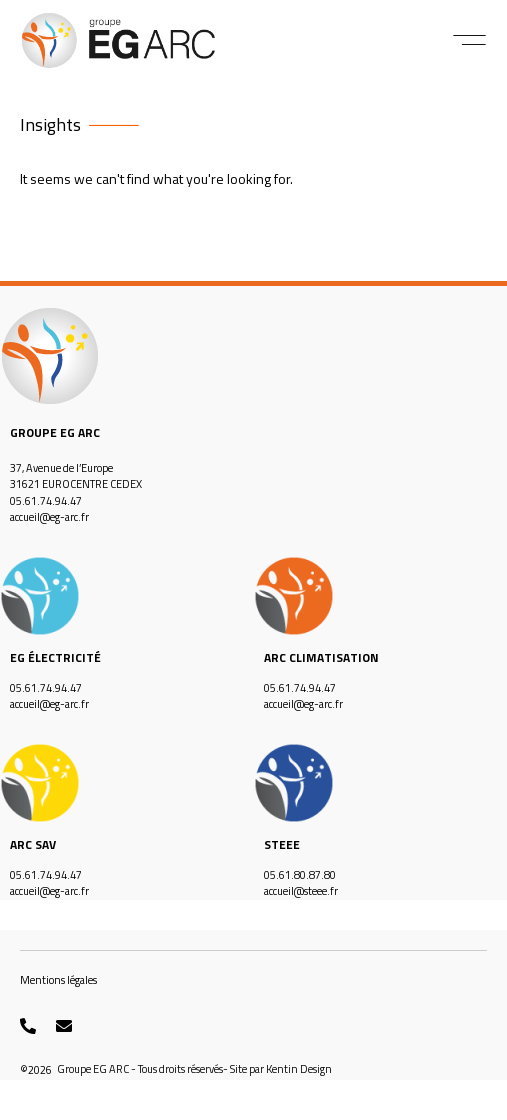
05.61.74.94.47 (46, 501)
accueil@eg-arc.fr (49, 517)
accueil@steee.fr (301, 891)
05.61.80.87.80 (300, 875)
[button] (469, 40)
